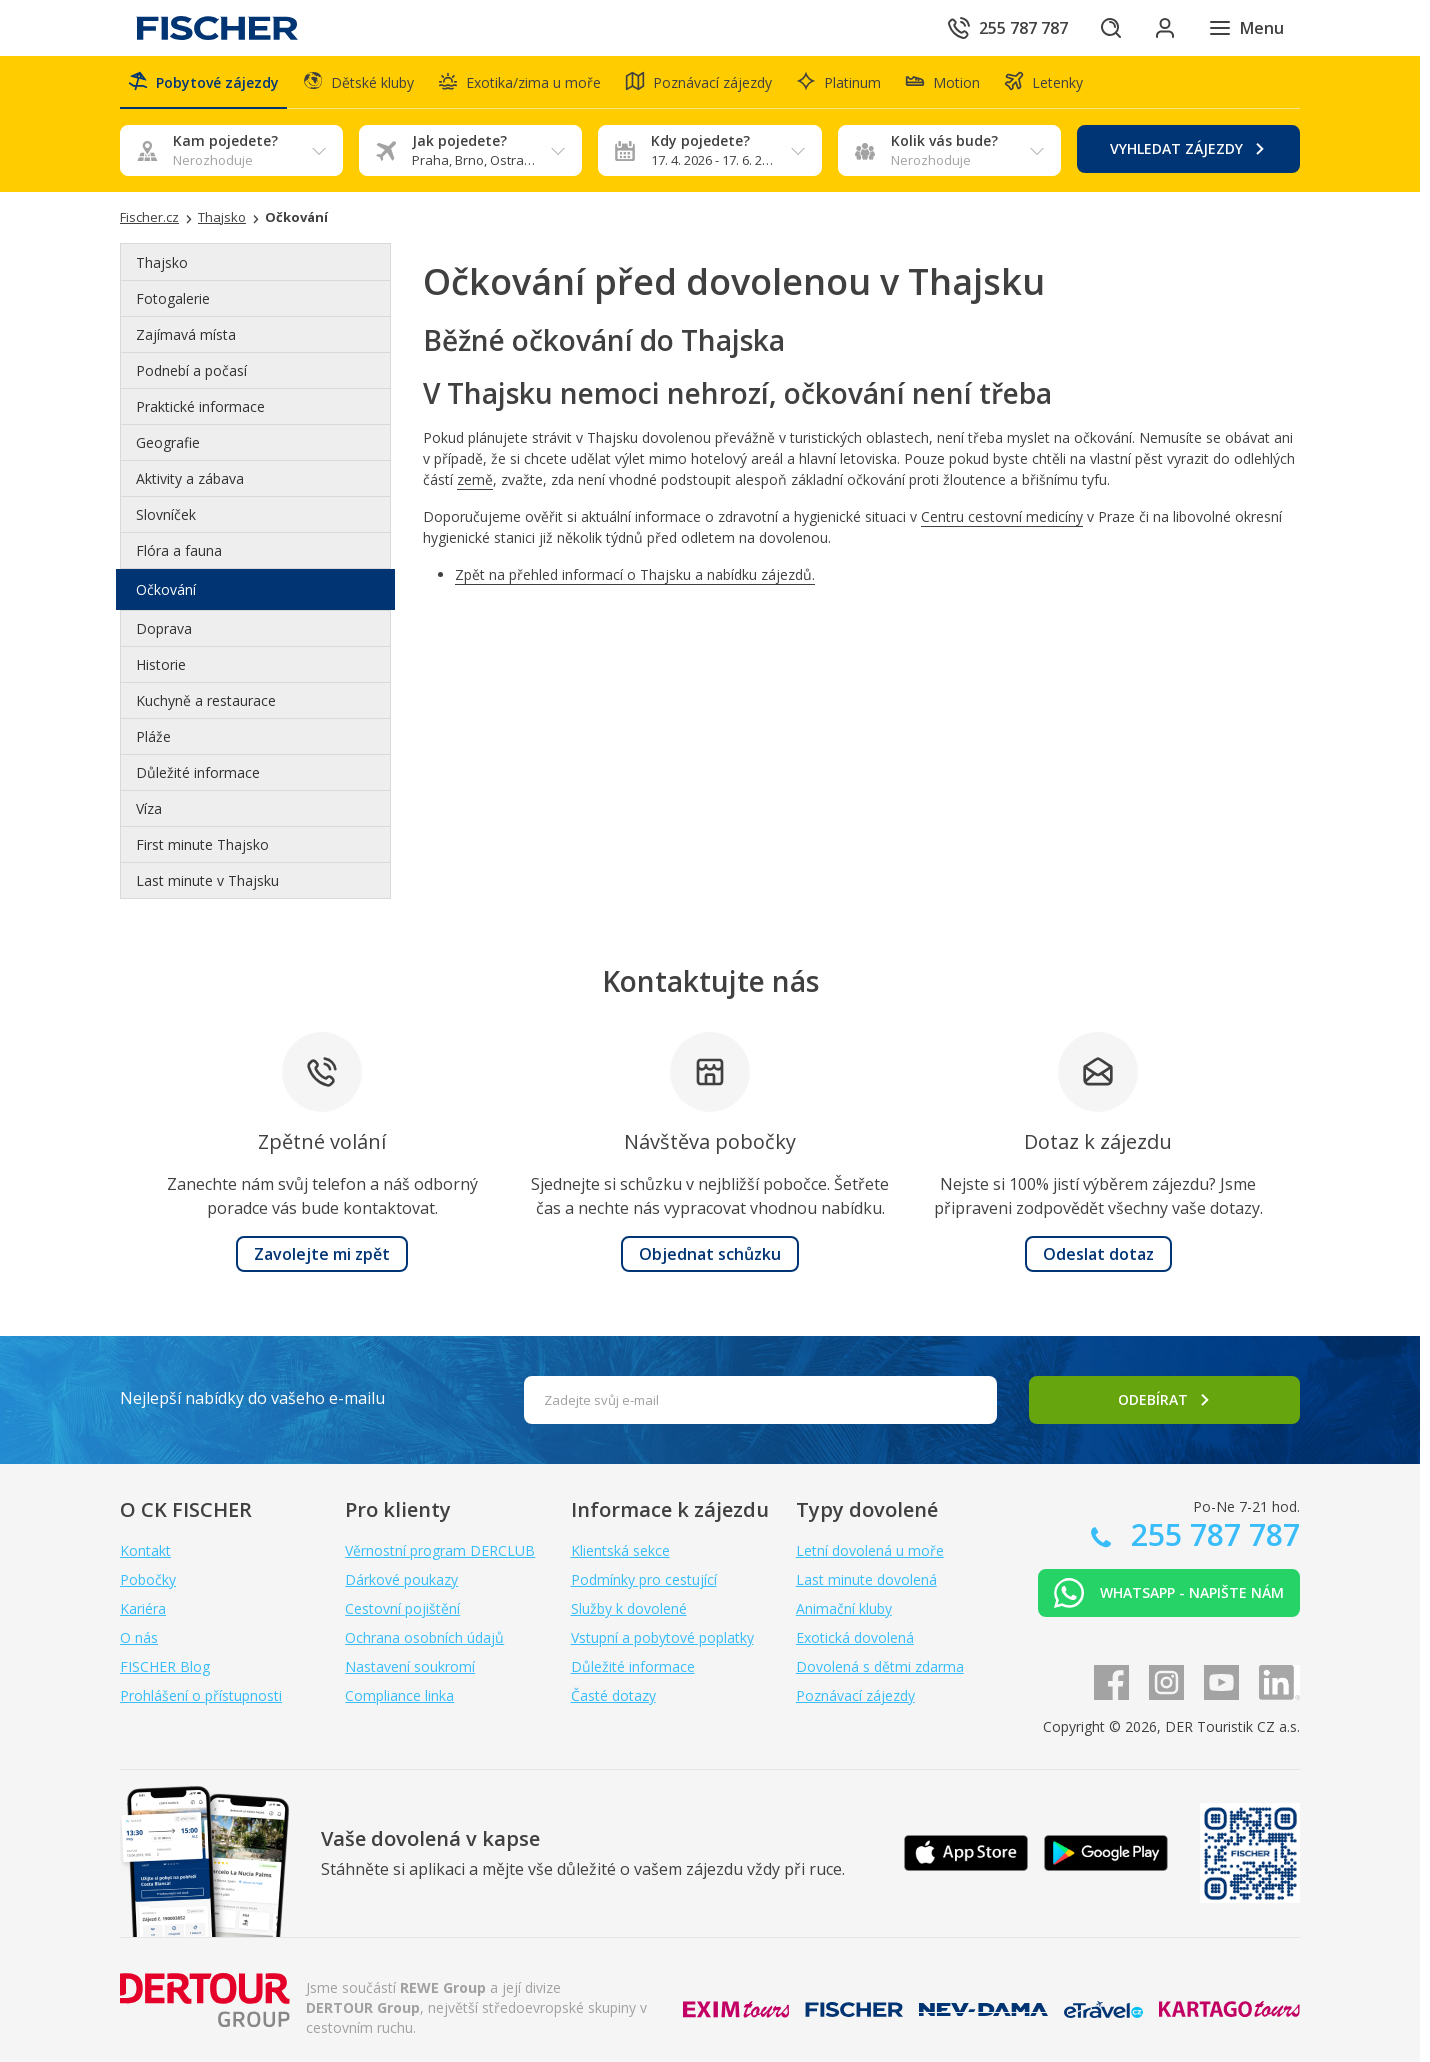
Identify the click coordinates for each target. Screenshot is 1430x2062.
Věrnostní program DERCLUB (440, 1550)
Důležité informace (198, 773)
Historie (161, 665)
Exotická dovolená (855, 1637)
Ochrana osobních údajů (424, 1637)
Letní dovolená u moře (870, 1550)
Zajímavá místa (186, 335)
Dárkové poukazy (401, 1579)
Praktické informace (200, 407)
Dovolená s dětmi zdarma (880, 1666)
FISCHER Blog (165, 1666)
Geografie (168, 443)
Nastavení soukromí (410, 1666)
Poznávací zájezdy (855, 1695)
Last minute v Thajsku (207, 881)
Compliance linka (399, 1695)
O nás (139, 1637)
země (475, 480)
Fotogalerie (173, 299)
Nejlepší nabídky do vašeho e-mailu (252, 1398)
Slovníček (166, 515)
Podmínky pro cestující (644, 1579)
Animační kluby (844, 1608)
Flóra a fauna (179, 551)
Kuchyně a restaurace (206, 701)
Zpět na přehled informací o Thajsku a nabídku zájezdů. (635, 575)
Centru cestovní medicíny (1002, 517)
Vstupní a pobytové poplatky (662, 1637)
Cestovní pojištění (402, 1608)
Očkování (166, 590)
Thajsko (162, 263)
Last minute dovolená (866, 1579)
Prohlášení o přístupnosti (201, 1695)
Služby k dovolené (629, 1608)
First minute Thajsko (202, 845)
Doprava (164, 629)
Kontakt (145, 1550)
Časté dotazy (613, 1695)
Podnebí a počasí (191, 371)
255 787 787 (1211, 1534)
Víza (149, 809)
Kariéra (143, 1608)
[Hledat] (1108, 28)
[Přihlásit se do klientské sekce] (1164, 28)
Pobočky (148, 1579)
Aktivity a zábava (190, 479)
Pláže (153, 737)
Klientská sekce (620, 1550)
